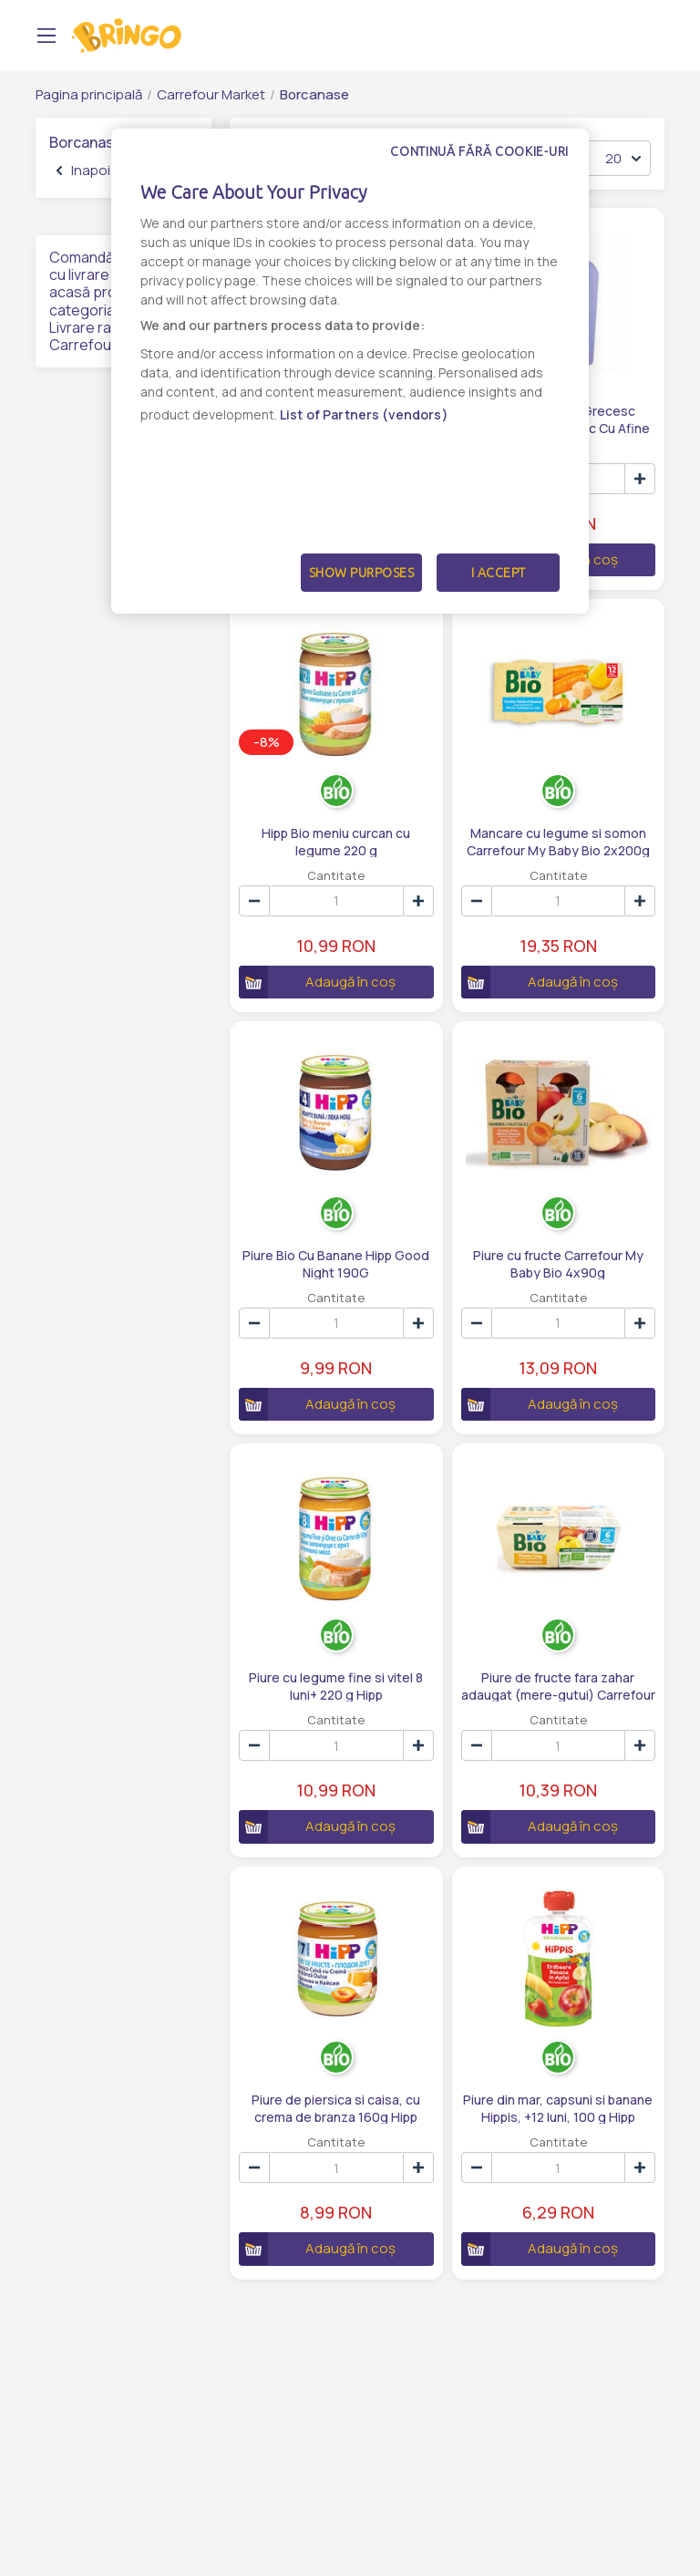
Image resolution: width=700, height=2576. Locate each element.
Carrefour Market (211, 94)
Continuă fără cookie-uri (479, 151)
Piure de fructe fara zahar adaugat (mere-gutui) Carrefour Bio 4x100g (558, 1685)
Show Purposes (362, 572)
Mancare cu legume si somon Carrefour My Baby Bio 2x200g (558, 840)
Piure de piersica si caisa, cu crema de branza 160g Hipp (336, 2107)
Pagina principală (89, 94)
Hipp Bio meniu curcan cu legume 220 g (336, 840)
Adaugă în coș (317, 982)
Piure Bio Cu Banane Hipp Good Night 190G (335, 1263)
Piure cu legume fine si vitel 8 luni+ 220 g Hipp (336, 1685)
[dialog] (350, 371)
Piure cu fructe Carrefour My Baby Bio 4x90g (558, 1263)
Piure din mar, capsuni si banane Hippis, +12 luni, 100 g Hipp (558, 2107)
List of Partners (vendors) (364, 414)
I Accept (498, 572)
